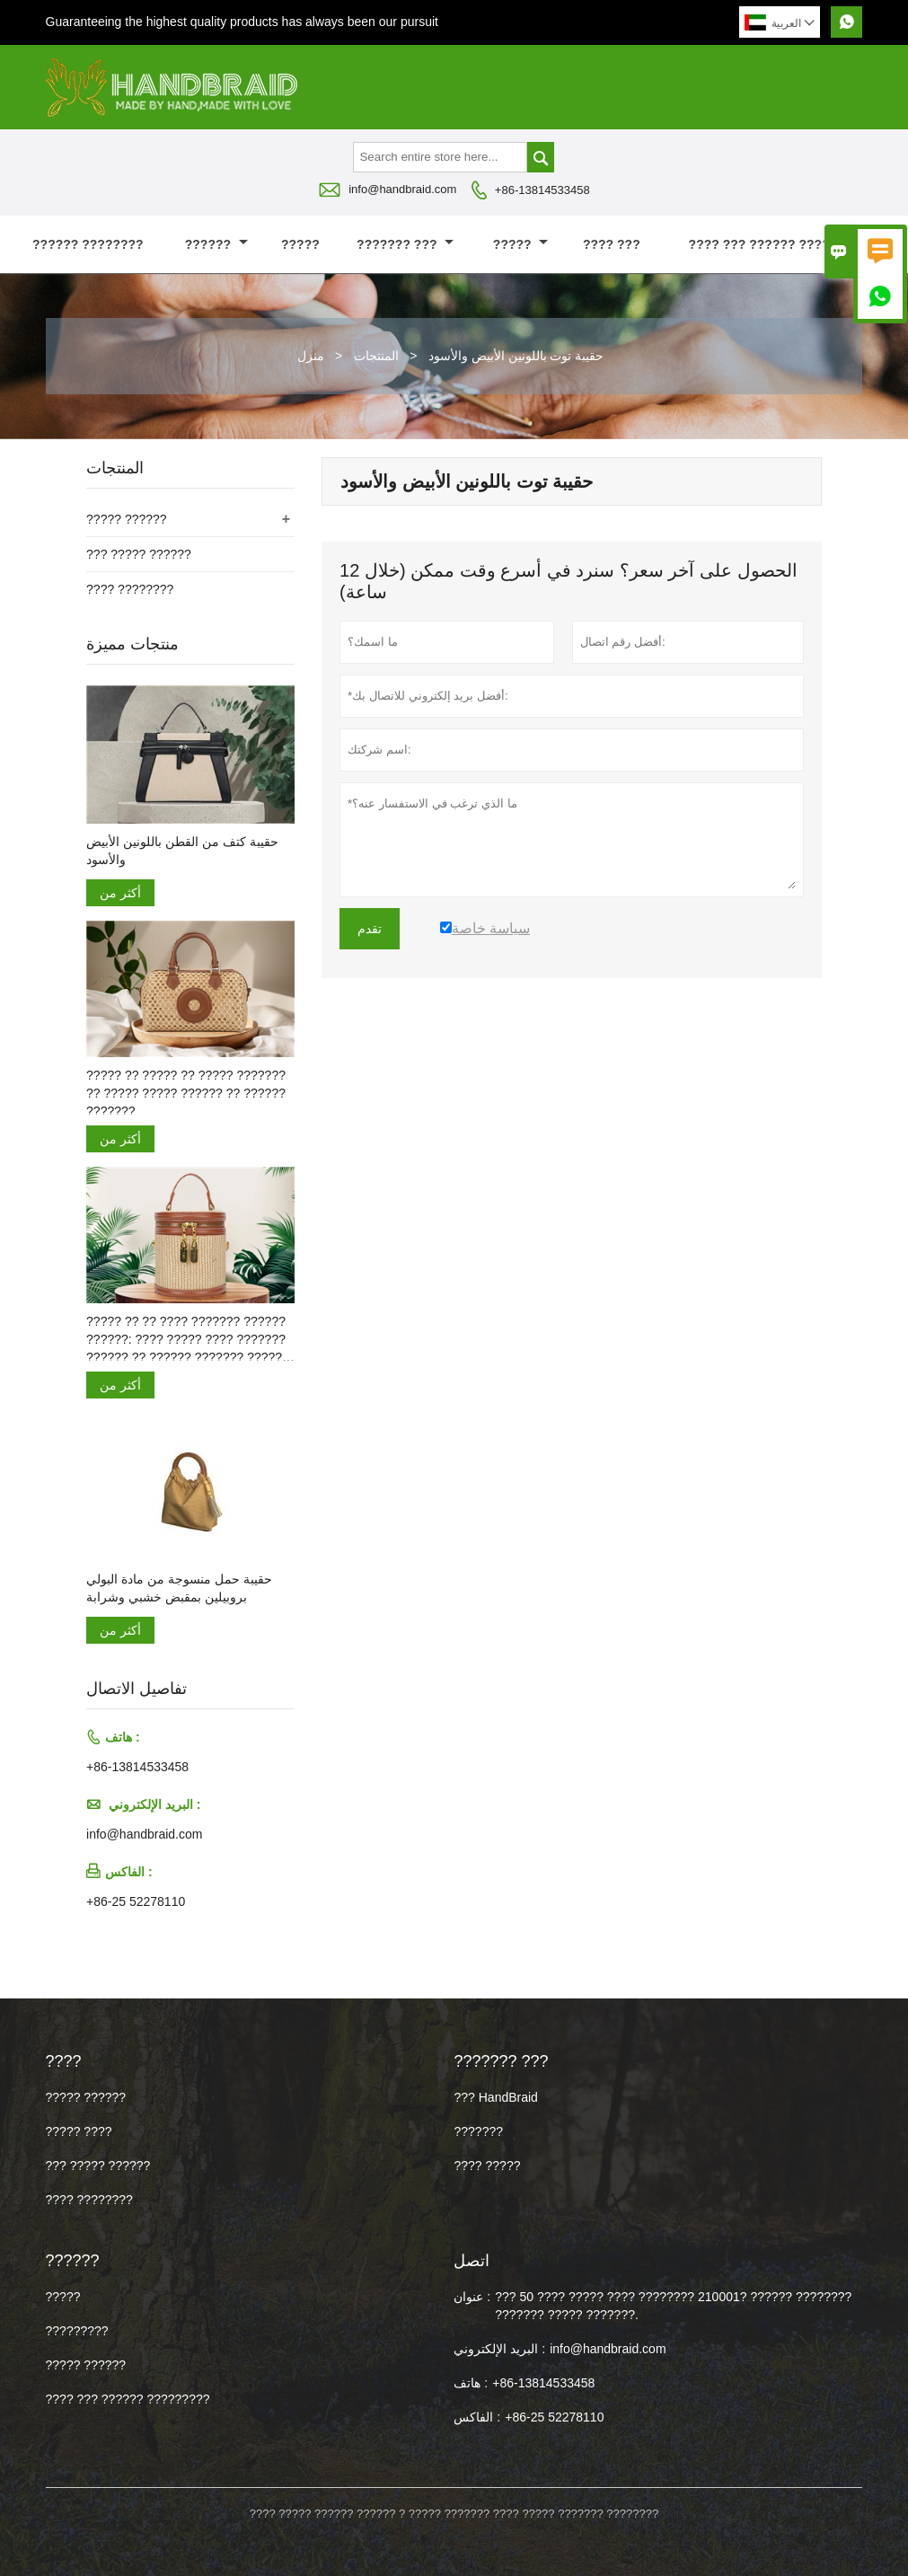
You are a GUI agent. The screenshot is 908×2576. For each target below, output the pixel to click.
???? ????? (487, 2165)
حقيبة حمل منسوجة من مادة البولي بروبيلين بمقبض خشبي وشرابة (178, 1588)
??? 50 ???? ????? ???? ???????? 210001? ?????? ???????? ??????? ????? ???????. (673, 2305)
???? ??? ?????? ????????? (778, 244)
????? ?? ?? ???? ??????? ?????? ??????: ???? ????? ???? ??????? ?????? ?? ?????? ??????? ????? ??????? (186, 1340)
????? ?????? (126, 519)
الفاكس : (477, 2417)
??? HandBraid (495, 2097)
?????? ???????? (88, 244)
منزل (310, 355)
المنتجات (376, 355)
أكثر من (120, 893)
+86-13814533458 (542, 190)
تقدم (369, 929)
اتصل (471, 2261)
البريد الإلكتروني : (499, 2349)
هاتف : (471, 2383)
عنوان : (472, 2296)
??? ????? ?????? (138, 554)
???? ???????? (129, 589)
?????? (216, 244)
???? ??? (611, 244)
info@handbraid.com (402, 189)
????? (300, 244)
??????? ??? (405, 244)
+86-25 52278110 (135, 1901)
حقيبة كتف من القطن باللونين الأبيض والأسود (182, 850)
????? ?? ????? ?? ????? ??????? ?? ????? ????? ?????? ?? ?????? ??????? (186, 1093)
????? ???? (79, 2131)
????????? (77, 2331)
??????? (478, 2131)
